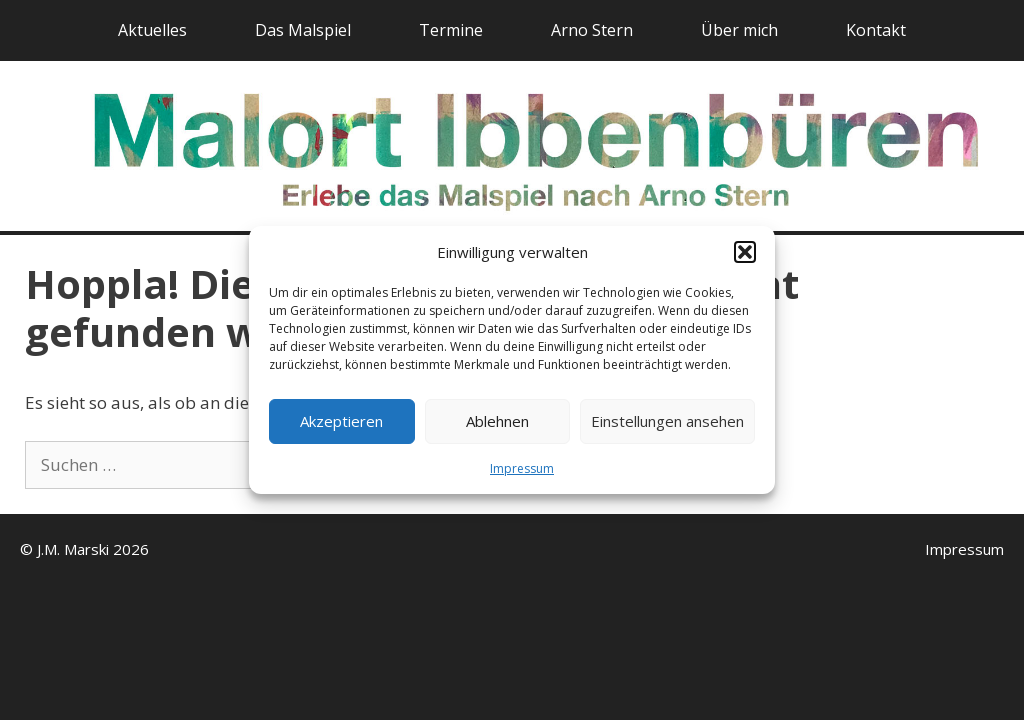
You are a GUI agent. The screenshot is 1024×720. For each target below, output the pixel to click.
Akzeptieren (341, 421)
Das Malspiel (303, 30)
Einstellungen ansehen (667, 421)
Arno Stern (592, 30)
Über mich (739, 30)
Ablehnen (497, 421)
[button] (745, 252)
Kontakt (876, 30)
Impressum (522, 468)
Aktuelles (152, 30)
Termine (451, 30)
